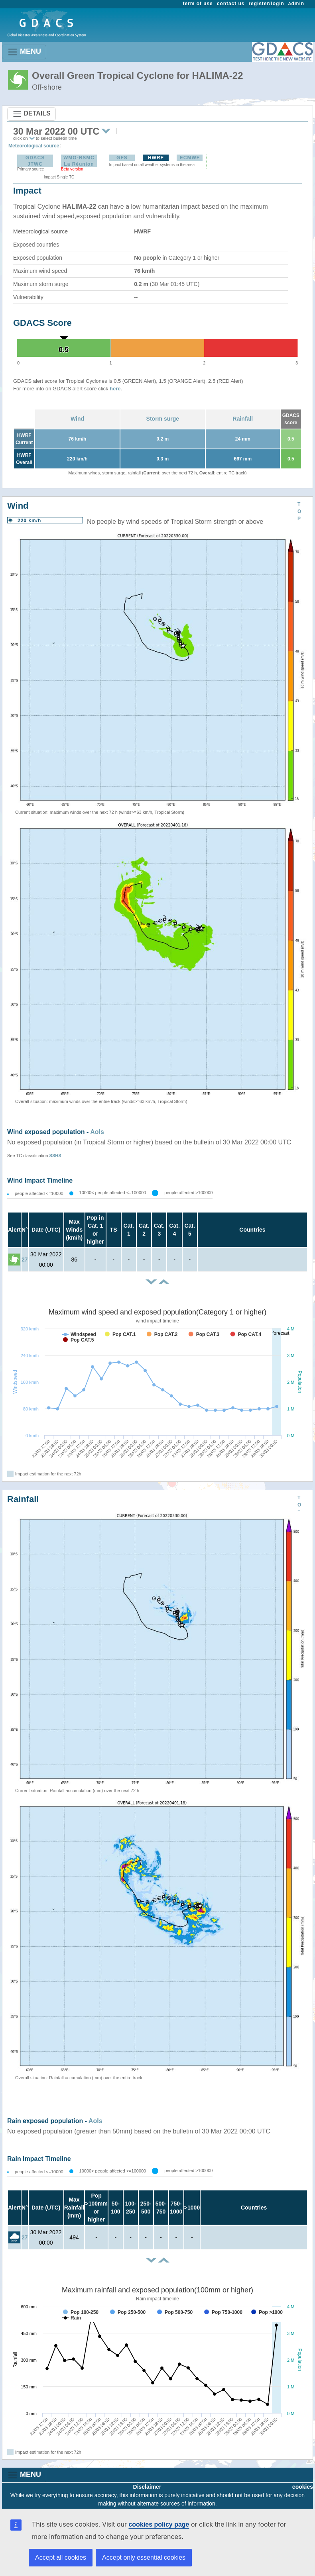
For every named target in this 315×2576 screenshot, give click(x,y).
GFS (122, 158)
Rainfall (243, 418)
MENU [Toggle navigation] (24, 52)
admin (296, 3)
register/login (266, 3)
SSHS (55, 1155)
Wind (77, 418)
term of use (198, 3)
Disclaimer (147, 2487)
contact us (231, 3)
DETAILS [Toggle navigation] (31, 114)
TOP (299, 511)
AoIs (97, 1131)
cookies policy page (158, 2524)
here (115, 389)
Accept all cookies (60, 2557)
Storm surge (162, 418)
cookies (302, 2487)
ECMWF (190, 158)
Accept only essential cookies (143, 2557)
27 (25, 1259)
